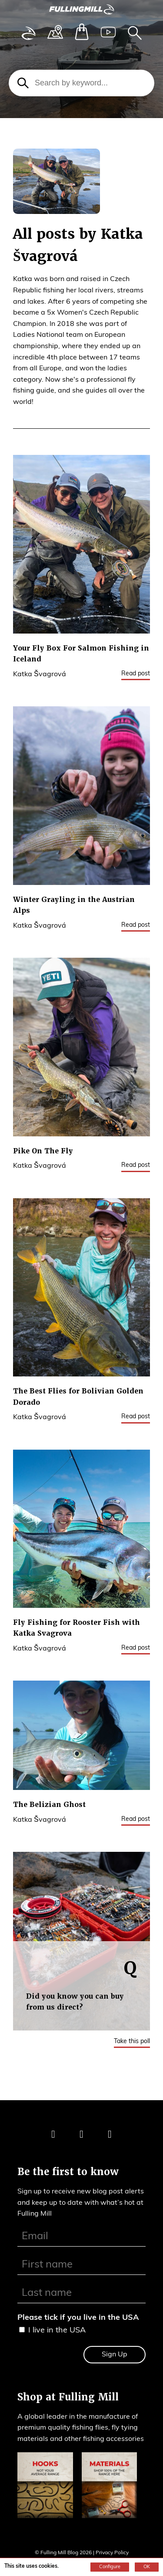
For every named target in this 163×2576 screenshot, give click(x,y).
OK (146, 2567)
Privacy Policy (112, 2553)
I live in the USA (57, 2330)
